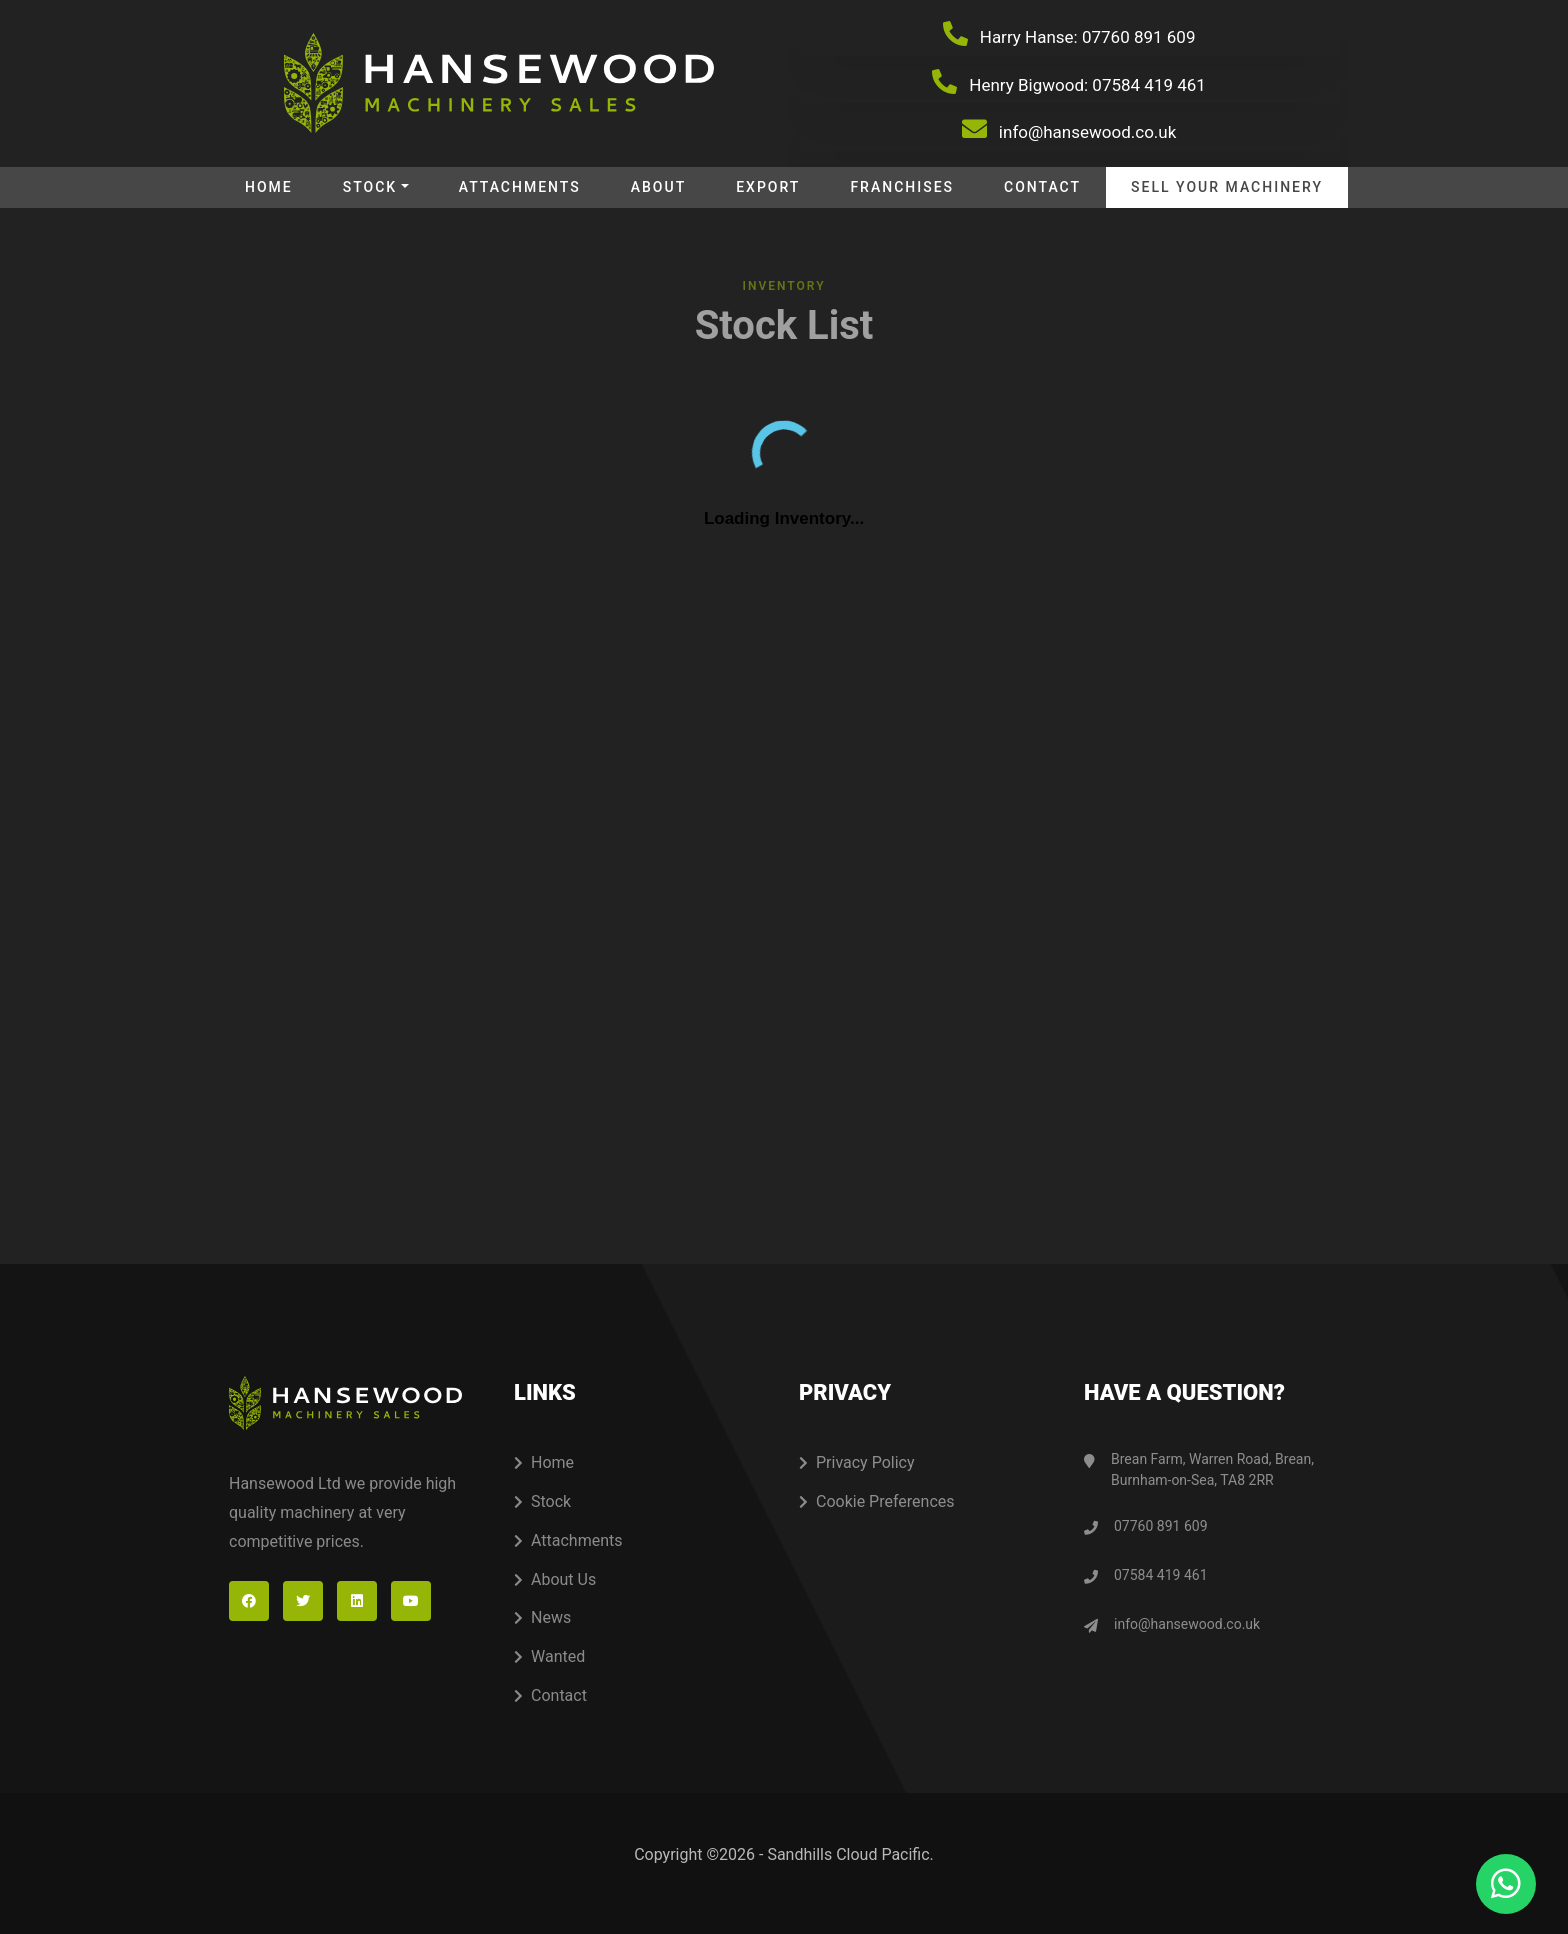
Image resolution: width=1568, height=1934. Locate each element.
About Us (555, 1579)
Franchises (902, 187)
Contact (1042, 187)
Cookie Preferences (877, 1501)
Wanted (549, 1656)
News (542, 1617)
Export (768, 187)
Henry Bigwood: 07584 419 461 (1069, 82)
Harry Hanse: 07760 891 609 (1069, 34)
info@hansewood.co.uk (1069, 129)
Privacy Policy (857, 1462)
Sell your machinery (1227, 187)
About (658, 187)
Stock (370, 187)
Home (269, 187)
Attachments (520, 187)
